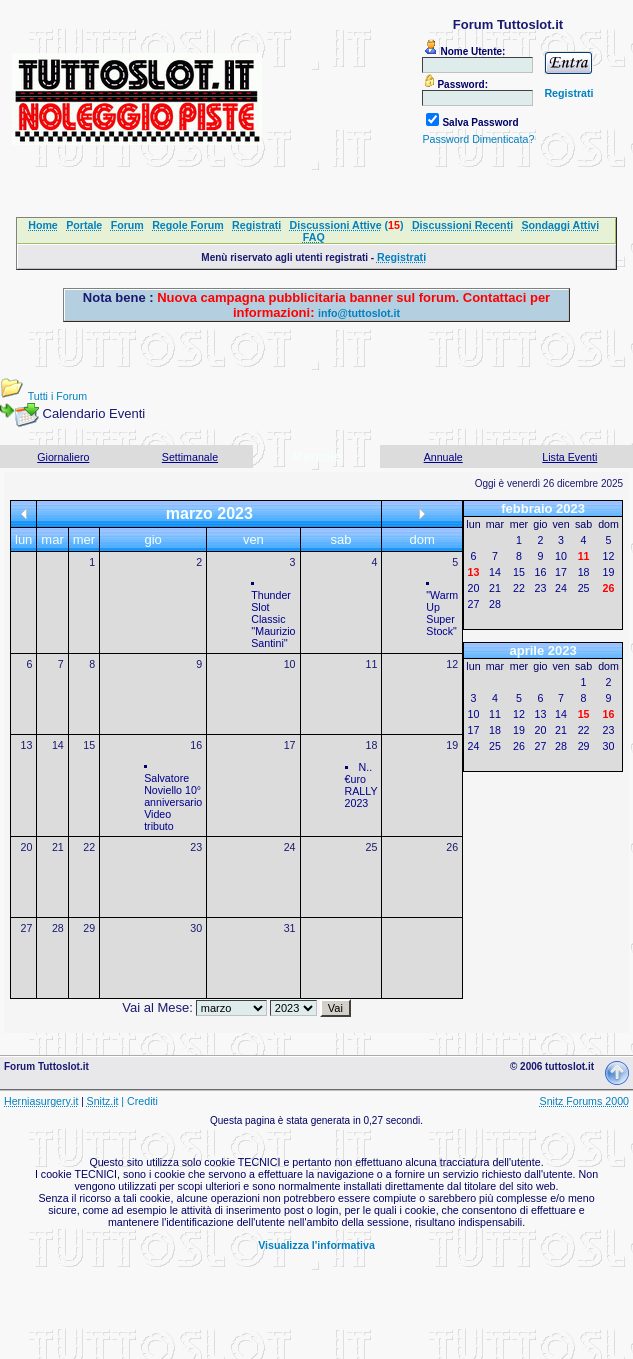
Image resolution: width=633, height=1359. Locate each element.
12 (452, 664)
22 (89, 847)
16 (196, 745)
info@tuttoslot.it (359, 313)
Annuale (443, 457)
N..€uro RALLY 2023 (361, 785)
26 (452, 847)
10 (290, 664)
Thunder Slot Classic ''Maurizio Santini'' (273, 619)
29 (89, 928)
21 (58, 847)
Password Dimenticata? (478, 139)
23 (196, 847)
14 (58, 745)
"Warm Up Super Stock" (442, 613)
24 (290, 847)
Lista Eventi (569, 457)
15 (89, 745)
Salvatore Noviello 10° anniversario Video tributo (173, 802)
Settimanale (190, 457)
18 (371, 745)
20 (27, 847)
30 (196, 928)
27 (27, 928)
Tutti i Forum (57, 396)
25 (371, 847)
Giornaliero (63, 457)
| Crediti (139, 1101)
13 (27, 745)
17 (290, 745)
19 (452, 745)
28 (58, 928)
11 (371, 664)
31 (290, 928)
